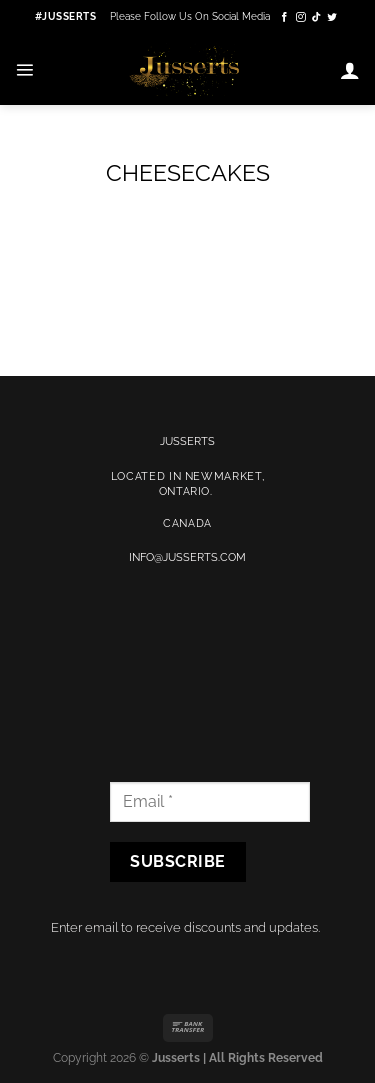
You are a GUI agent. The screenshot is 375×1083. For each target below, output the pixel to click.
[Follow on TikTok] (317, 17)
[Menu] (24, 69)
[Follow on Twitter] (332, 17)
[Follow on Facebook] (285, 17)
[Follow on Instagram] (301, 17)
